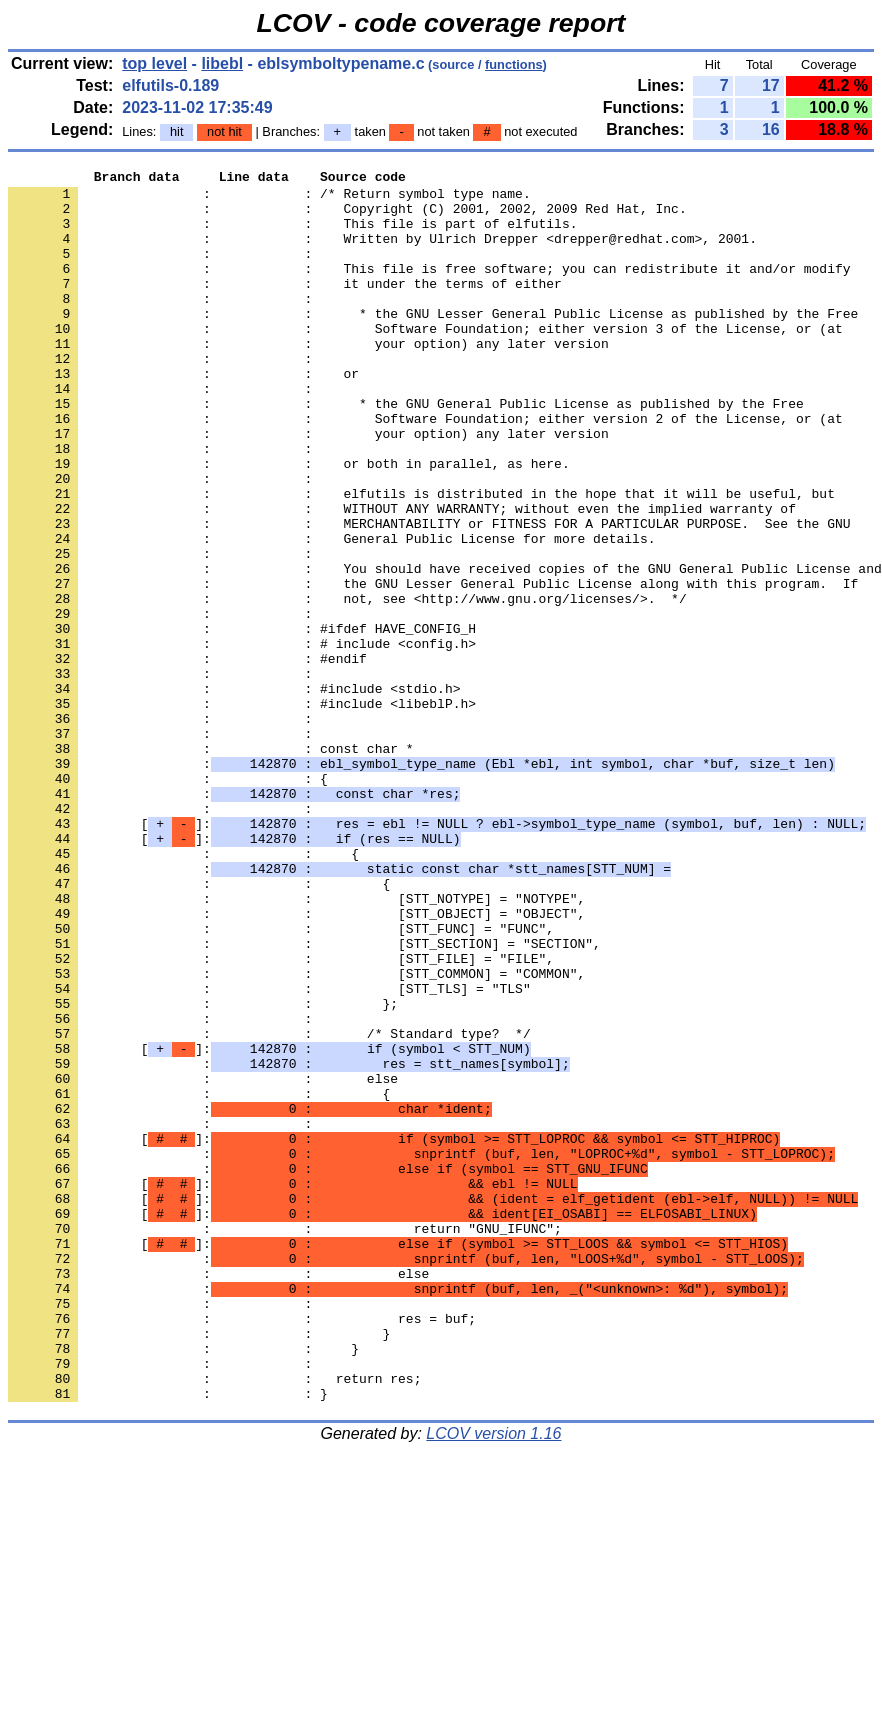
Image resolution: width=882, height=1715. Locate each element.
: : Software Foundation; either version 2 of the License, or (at (425, 469)
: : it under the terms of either (285, 307)
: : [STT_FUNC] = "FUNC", (281, 1081)
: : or (183, 415)
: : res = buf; (242, 1549)
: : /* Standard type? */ (269, 1207)
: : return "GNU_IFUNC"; (285, 1441)
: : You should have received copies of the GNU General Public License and (445, 649)
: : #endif (187, 757)
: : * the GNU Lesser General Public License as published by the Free (433, 343)
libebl (222, 63)
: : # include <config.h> (242, 739)
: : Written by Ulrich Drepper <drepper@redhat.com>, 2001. (382, 253)
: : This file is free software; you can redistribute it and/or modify (429, 289)
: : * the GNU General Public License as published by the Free (406, 451)
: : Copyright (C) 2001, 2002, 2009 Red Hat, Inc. (347, 217)
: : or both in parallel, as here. (289, 523)
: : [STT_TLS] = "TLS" (269, 1153)
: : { (168, 901)
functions (514, 64)
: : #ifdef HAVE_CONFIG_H (242, 721)
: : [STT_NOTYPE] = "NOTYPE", (296, 1045)
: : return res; (214, 1621)
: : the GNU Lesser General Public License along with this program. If (433, 667)
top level (154, 63)
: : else (203, 1261)
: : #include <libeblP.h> (242, 811)
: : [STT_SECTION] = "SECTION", (304, 1099)
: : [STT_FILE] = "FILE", (281, 1117)
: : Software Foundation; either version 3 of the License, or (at (425, 361)
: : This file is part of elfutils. (292, 235)
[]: (437, 955)
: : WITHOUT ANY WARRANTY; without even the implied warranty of (402, 577)
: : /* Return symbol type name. (269, 199)
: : (164, 271)
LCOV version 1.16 (493, 1679)
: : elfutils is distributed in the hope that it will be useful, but (421, 559)
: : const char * (211, 865)
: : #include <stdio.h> (234, 793)
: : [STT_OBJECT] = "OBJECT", (296, 1063)
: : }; (203, 1171)
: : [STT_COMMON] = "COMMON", (296, 1135)
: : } (199, 1567)
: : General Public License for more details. (331, 613)
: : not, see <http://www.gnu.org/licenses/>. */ (347, 685)
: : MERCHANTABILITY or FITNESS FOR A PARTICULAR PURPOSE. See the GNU (429, 595)
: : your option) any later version (308, 379)
